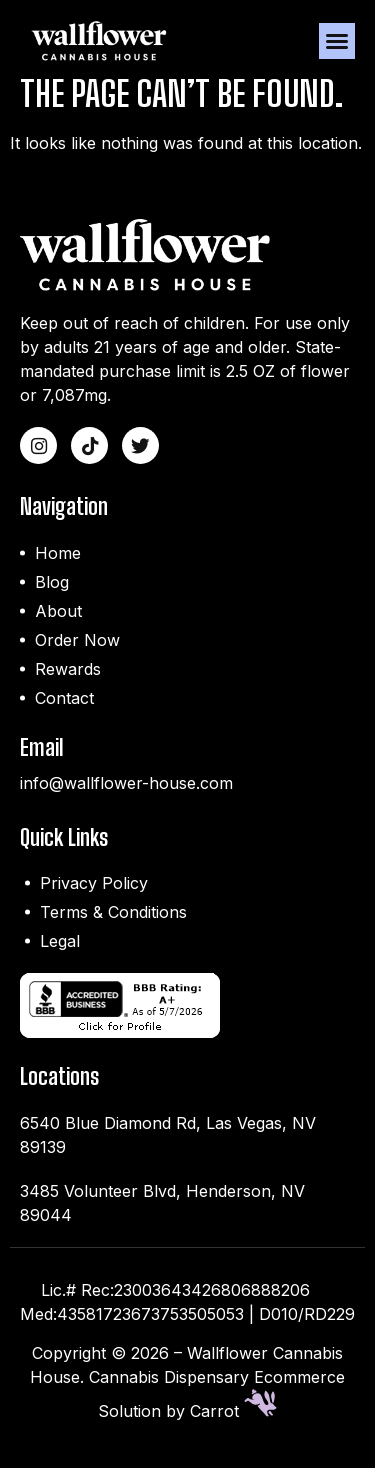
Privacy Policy (94, 899)
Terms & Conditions (113, 928)
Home (58, 568)
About (58, 626)
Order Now (77, 655)
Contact (64, 713)
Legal (60, 957)
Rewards (68, 684)
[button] (337, 41)
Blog (52, 597)
